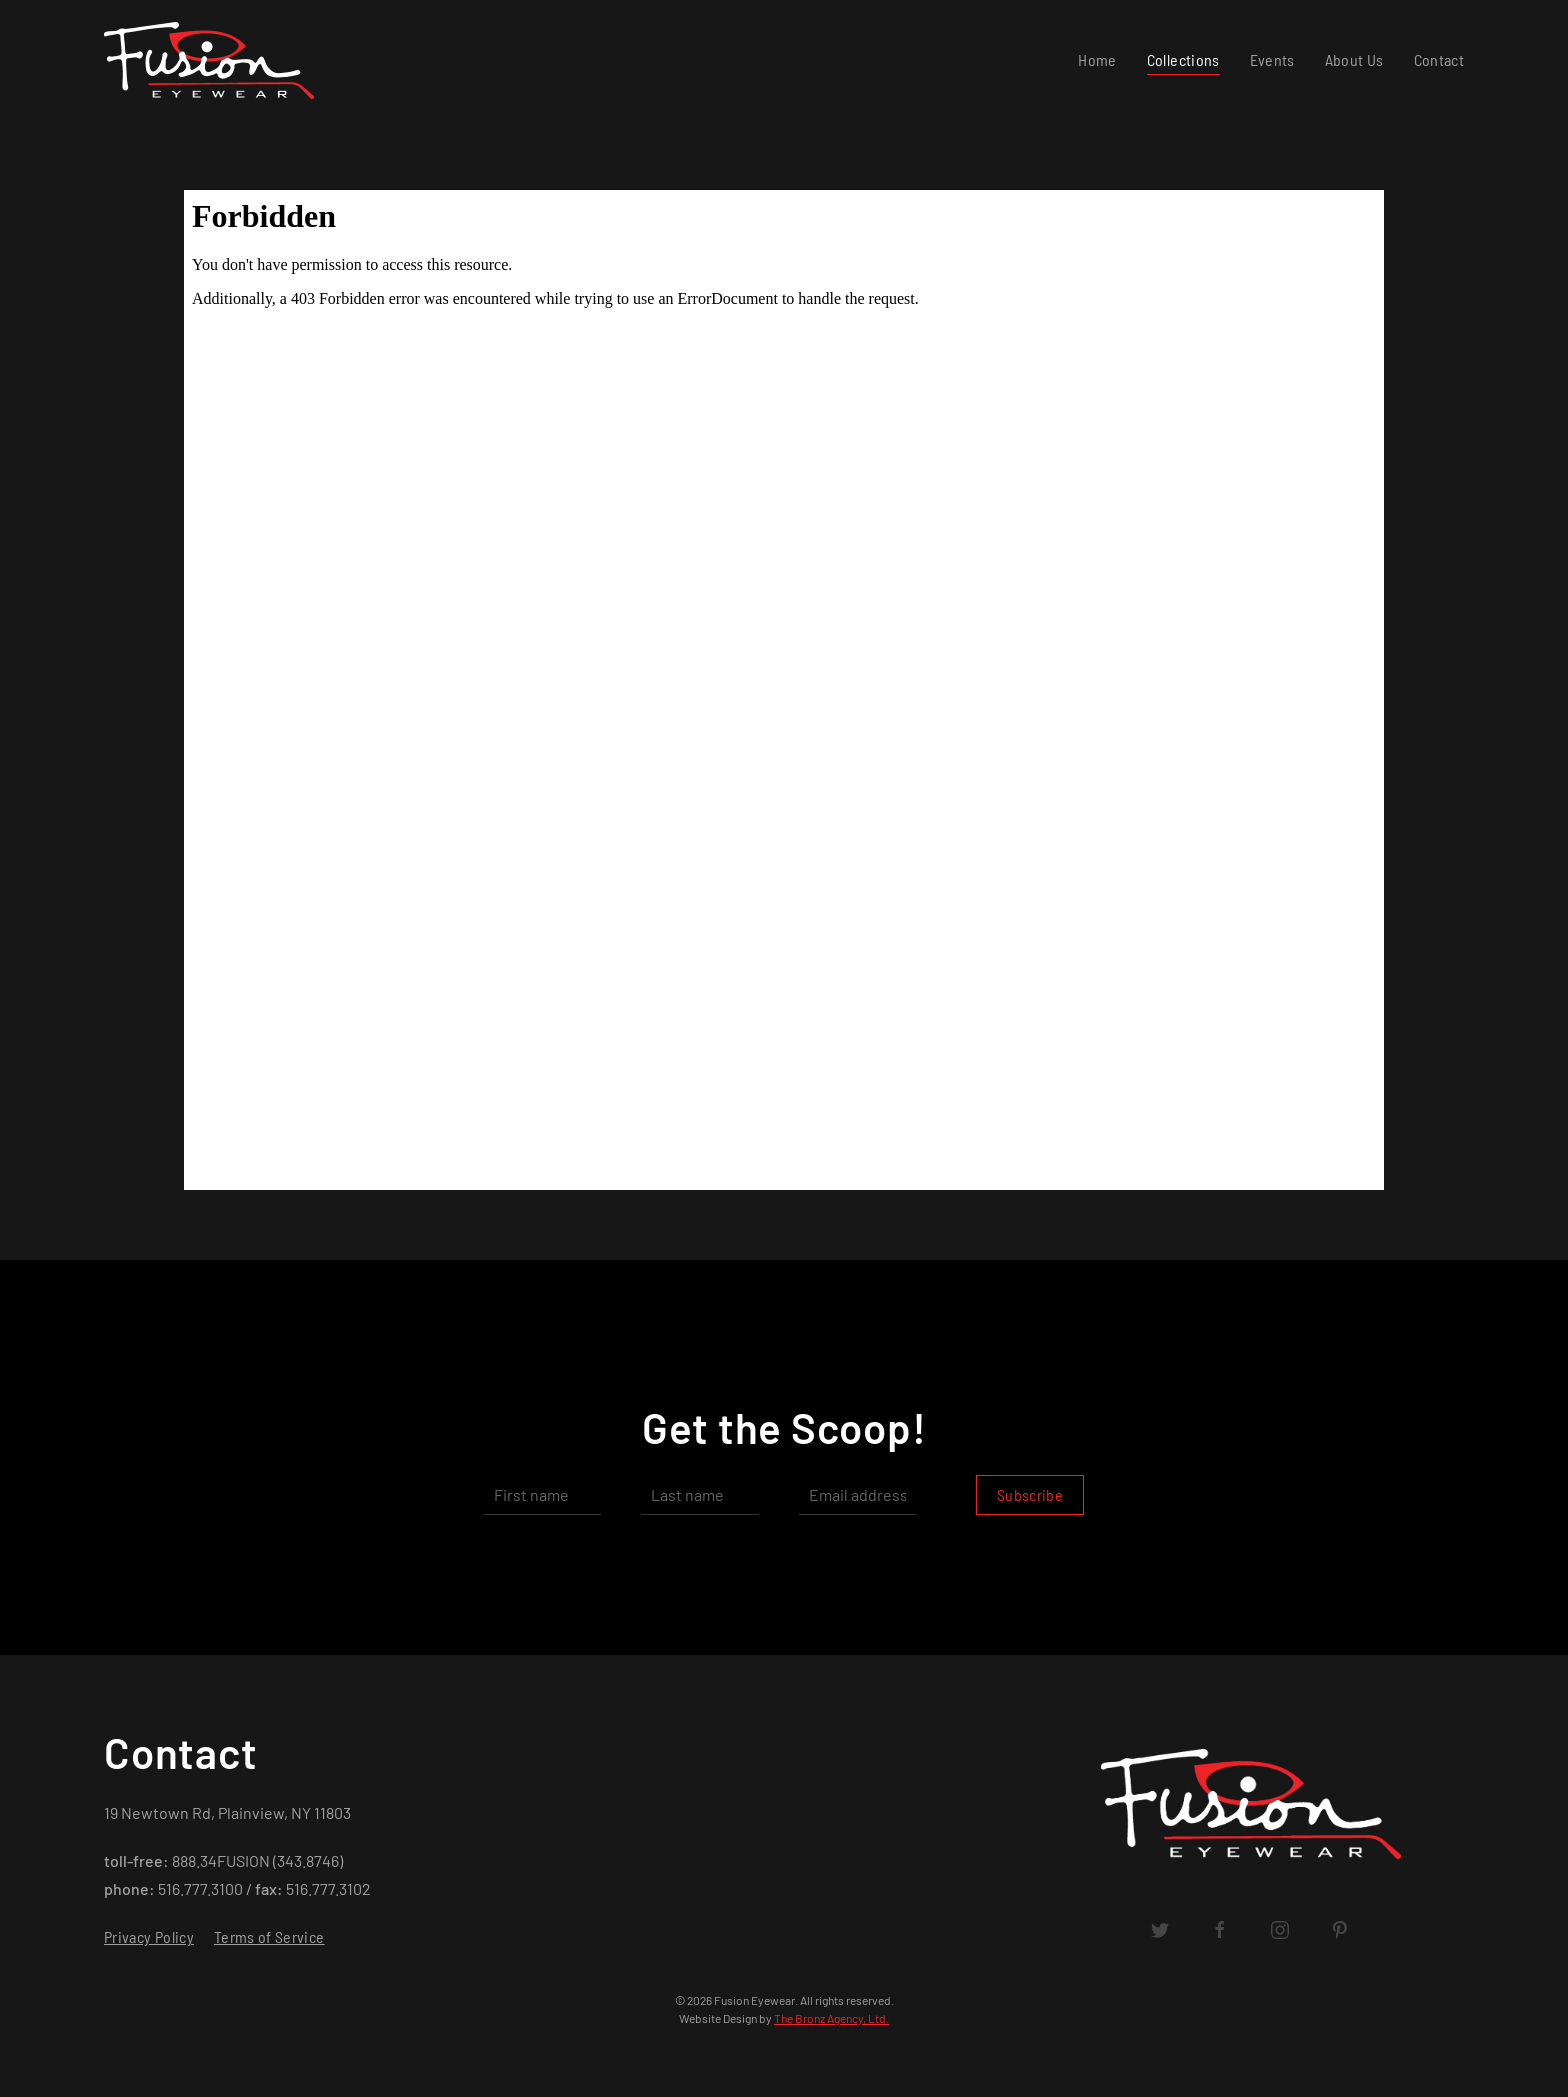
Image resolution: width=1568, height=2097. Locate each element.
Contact (1439, 59)
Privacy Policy (149, 1936)
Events (1272, 59)
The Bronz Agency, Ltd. (831, 2018)
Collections (1183, 59)
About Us (1354, 59)
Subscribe (1030, 1494)
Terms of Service (269, 1936)
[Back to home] (213, 60)
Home (1097, 59)
